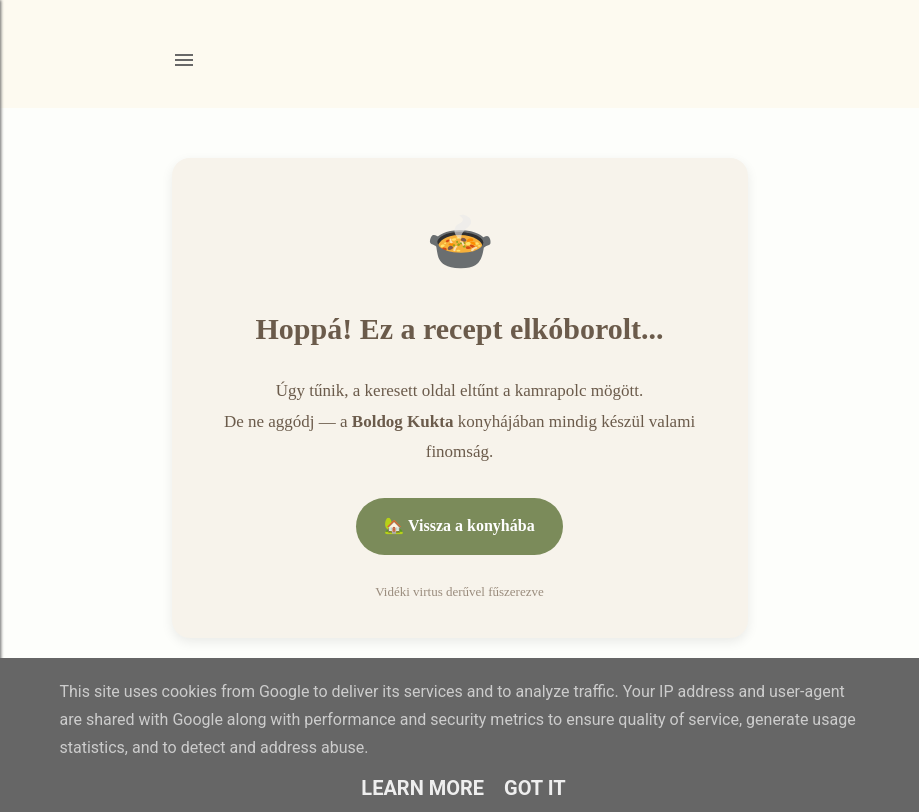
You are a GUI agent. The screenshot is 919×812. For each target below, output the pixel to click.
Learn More (422, 788)
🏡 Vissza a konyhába (459, 525)
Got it (535, 788)
